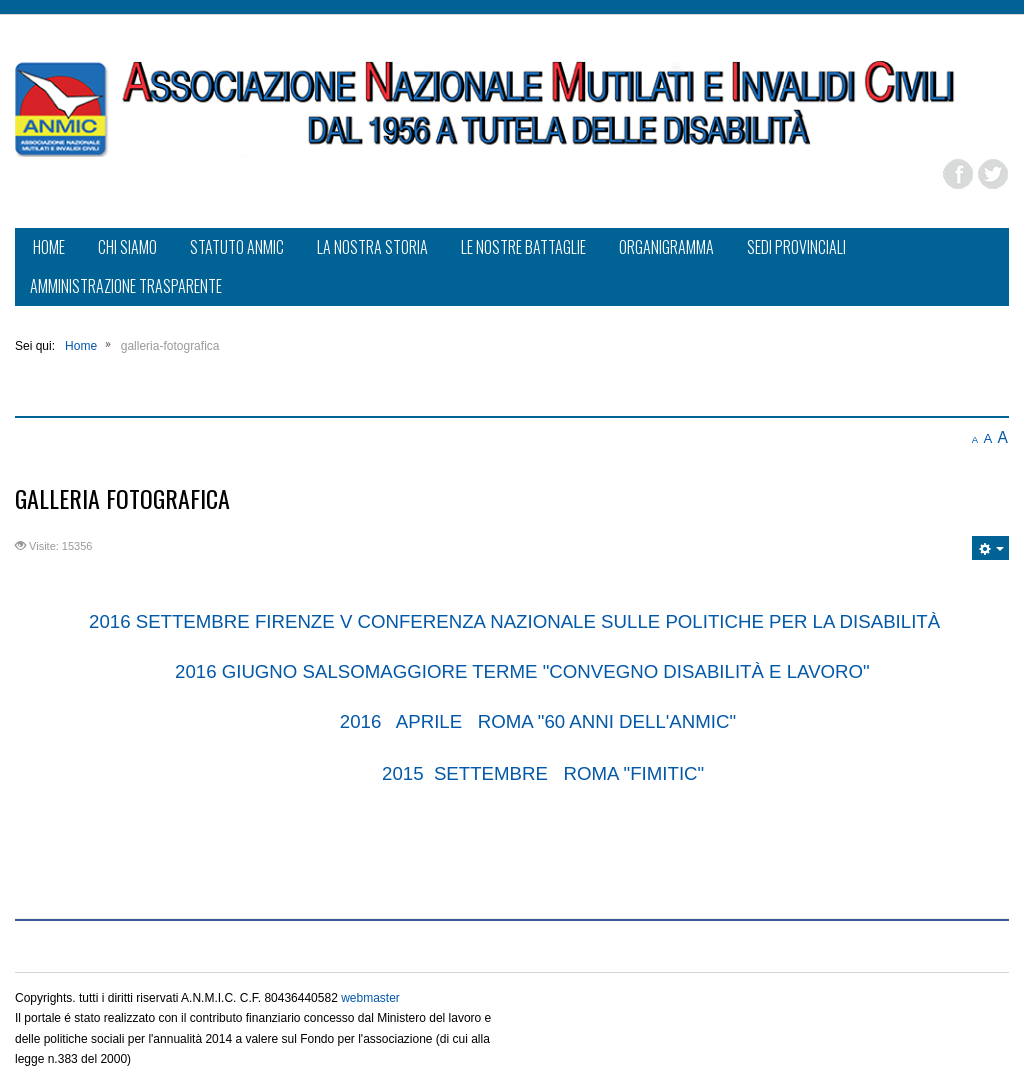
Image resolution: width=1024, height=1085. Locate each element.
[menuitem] (49, 249)
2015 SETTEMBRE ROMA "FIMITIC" (545, 773)
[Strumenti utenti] (990, 548)
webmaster (370, 998)
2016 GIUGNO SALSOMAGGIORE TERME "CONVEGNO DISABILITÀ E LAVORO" (522, 671)
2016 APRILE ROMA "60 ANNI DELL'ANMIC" (536, 721)
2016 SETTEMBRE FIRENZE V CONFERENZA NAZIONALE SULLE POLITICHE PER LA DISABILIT (508, 621)
